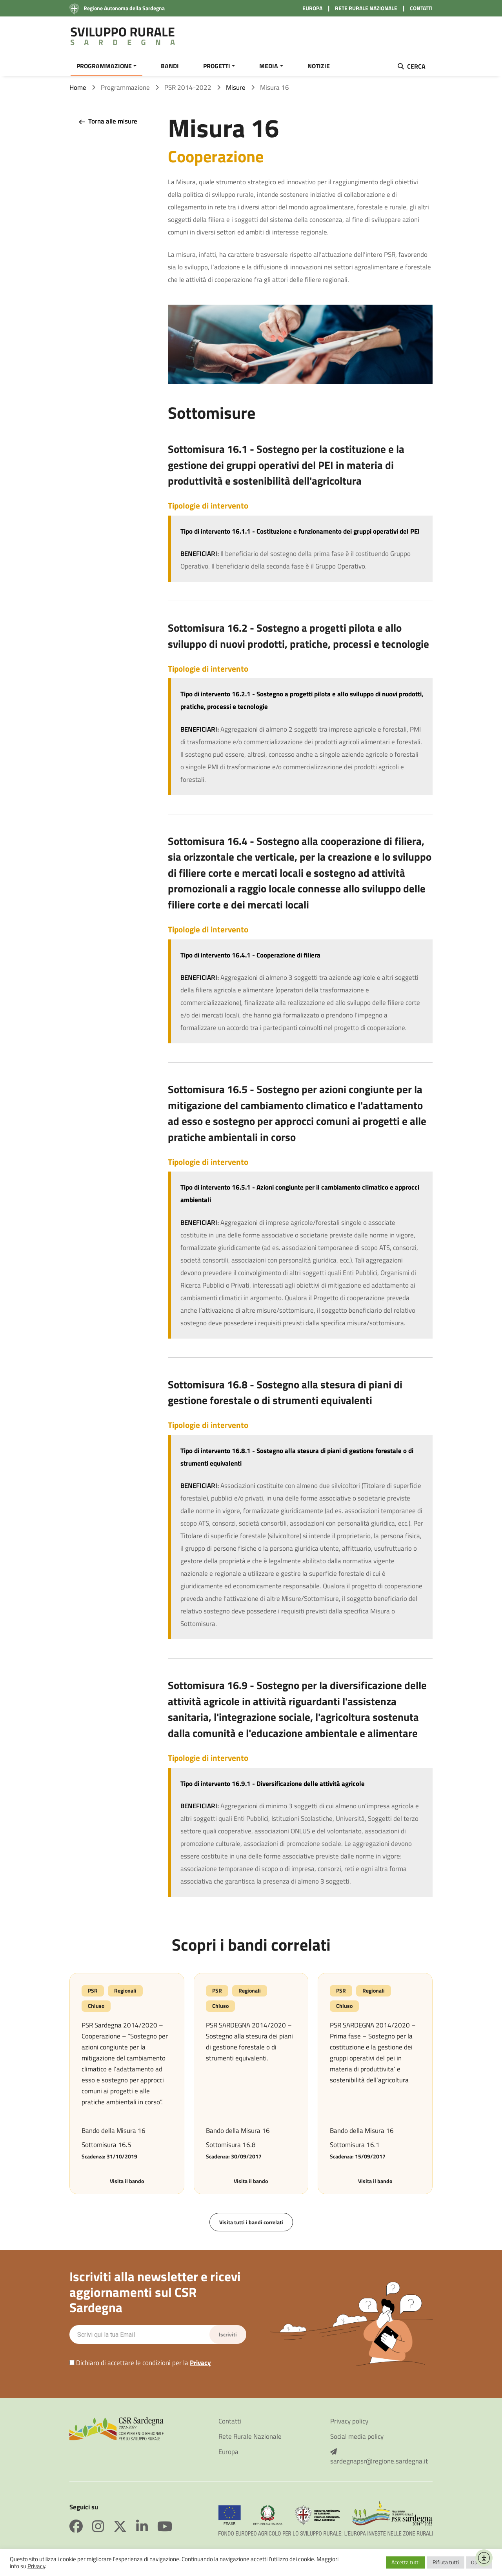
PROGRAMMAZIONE (104, 66)
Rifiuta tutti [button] (446, 2562)
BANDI (170, 66)
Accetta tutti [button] (405, 2562)
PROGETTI (216, 66)
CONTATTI (421, 8)
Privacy (200, 2365)
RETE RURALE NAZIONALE (366, 8)
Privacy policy (349, 2423)
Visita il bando (127, 2184)
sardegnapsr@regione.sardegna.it (379, 2460)
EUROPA (312, 8)
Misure (236, 90)
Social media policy (357, 2439)
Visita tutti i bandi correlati (251, 2225)
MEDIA (268, 66)
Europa (228, 2454)
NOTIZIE (318, 66)
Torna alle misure (107, 124)
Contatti (229, 2423)
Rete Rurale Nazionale (250, 2439)
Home (77, 90)
